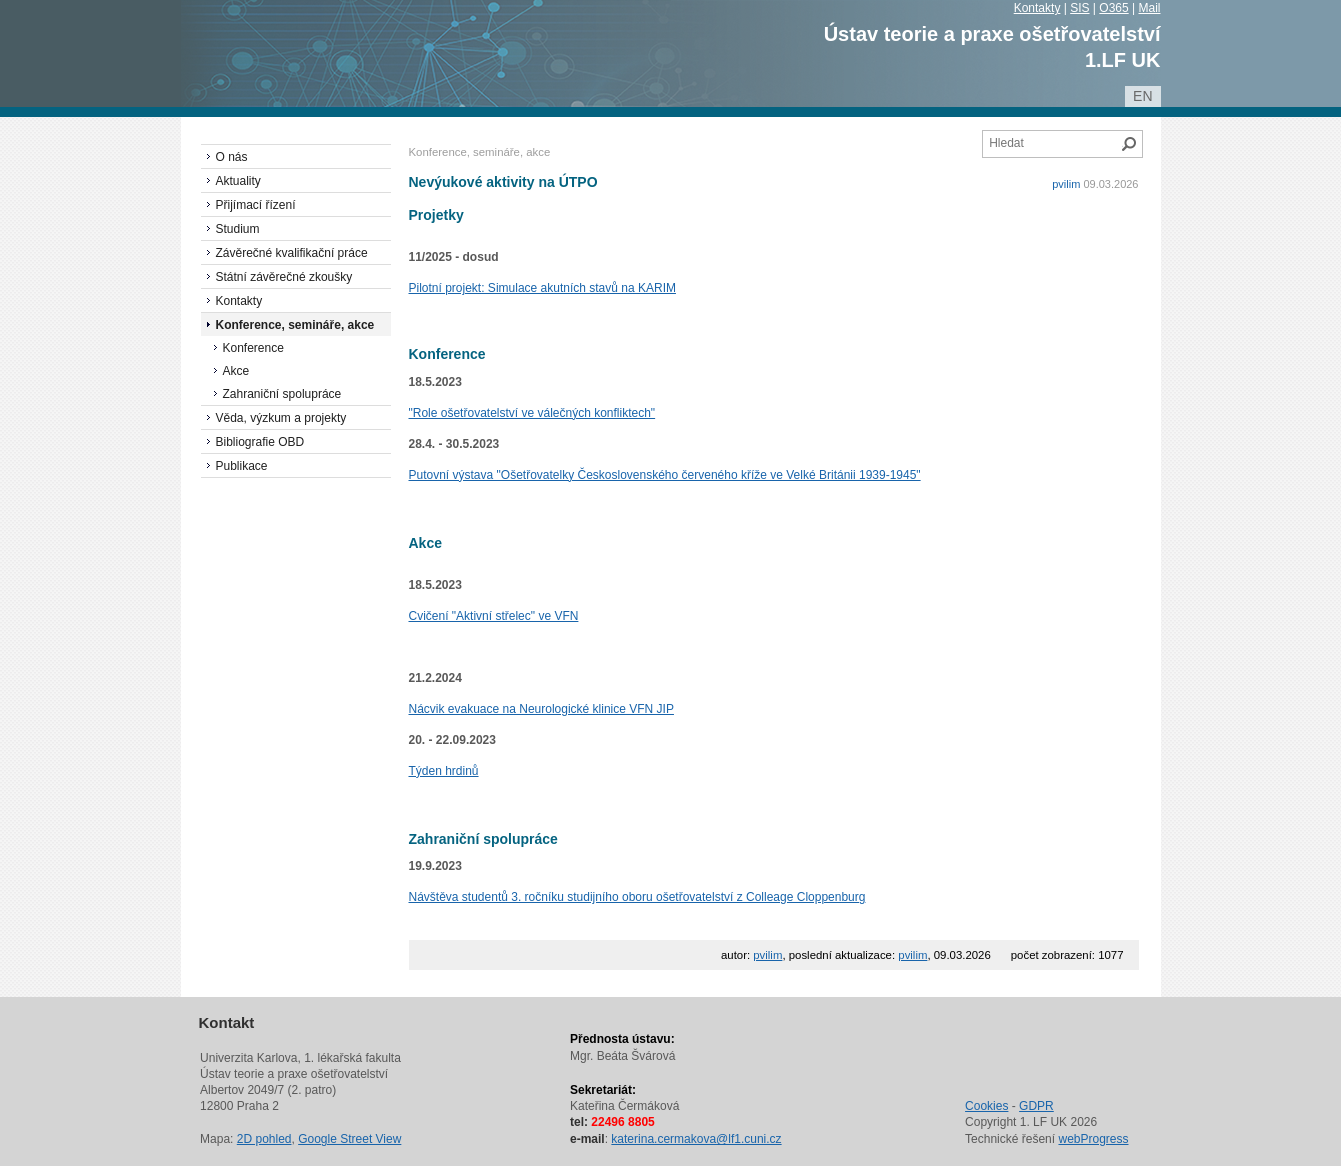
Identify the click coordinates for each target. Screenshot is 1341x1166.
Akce (236, 371)
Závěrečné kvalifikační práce (292, 253)
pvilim (1066, 184)
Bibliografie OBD (260, 442)
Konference (253, 348)
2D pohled (264, 1139)
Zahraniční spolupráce (282, 394)
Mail (1149, 8)
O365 (1113, 8)
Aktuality (238, 181)
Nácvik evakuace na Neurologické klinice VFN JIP (541, 709)
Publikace (242, 466)
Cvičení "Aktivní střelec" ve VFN (494, 616)
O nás (232, 157)
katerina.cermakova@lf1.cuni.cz (696, 1139)
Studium (238, 229)
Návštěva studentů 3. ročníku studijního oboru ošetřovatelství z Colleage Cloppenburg (637, 897)
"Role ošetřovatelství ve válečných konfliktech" (532, 413)
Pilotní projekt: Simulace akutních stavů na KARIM (542, 288)
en (1142, 96)
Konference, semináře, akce (295, 325)
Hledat (1129, 144)
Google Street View (349, 1139)
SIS (1079, 8)
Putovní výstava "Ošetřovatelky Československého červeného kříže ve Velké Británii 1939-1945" (665, 475)
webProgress (1093, 1139)
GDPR (1036, 1106)
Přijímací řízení (256, 205)
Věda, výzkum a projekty (281, 418)
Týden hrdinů (444, 771)
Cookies (986, 1106)
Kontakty (1037, 8)
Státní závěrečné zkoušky (284, 277)
